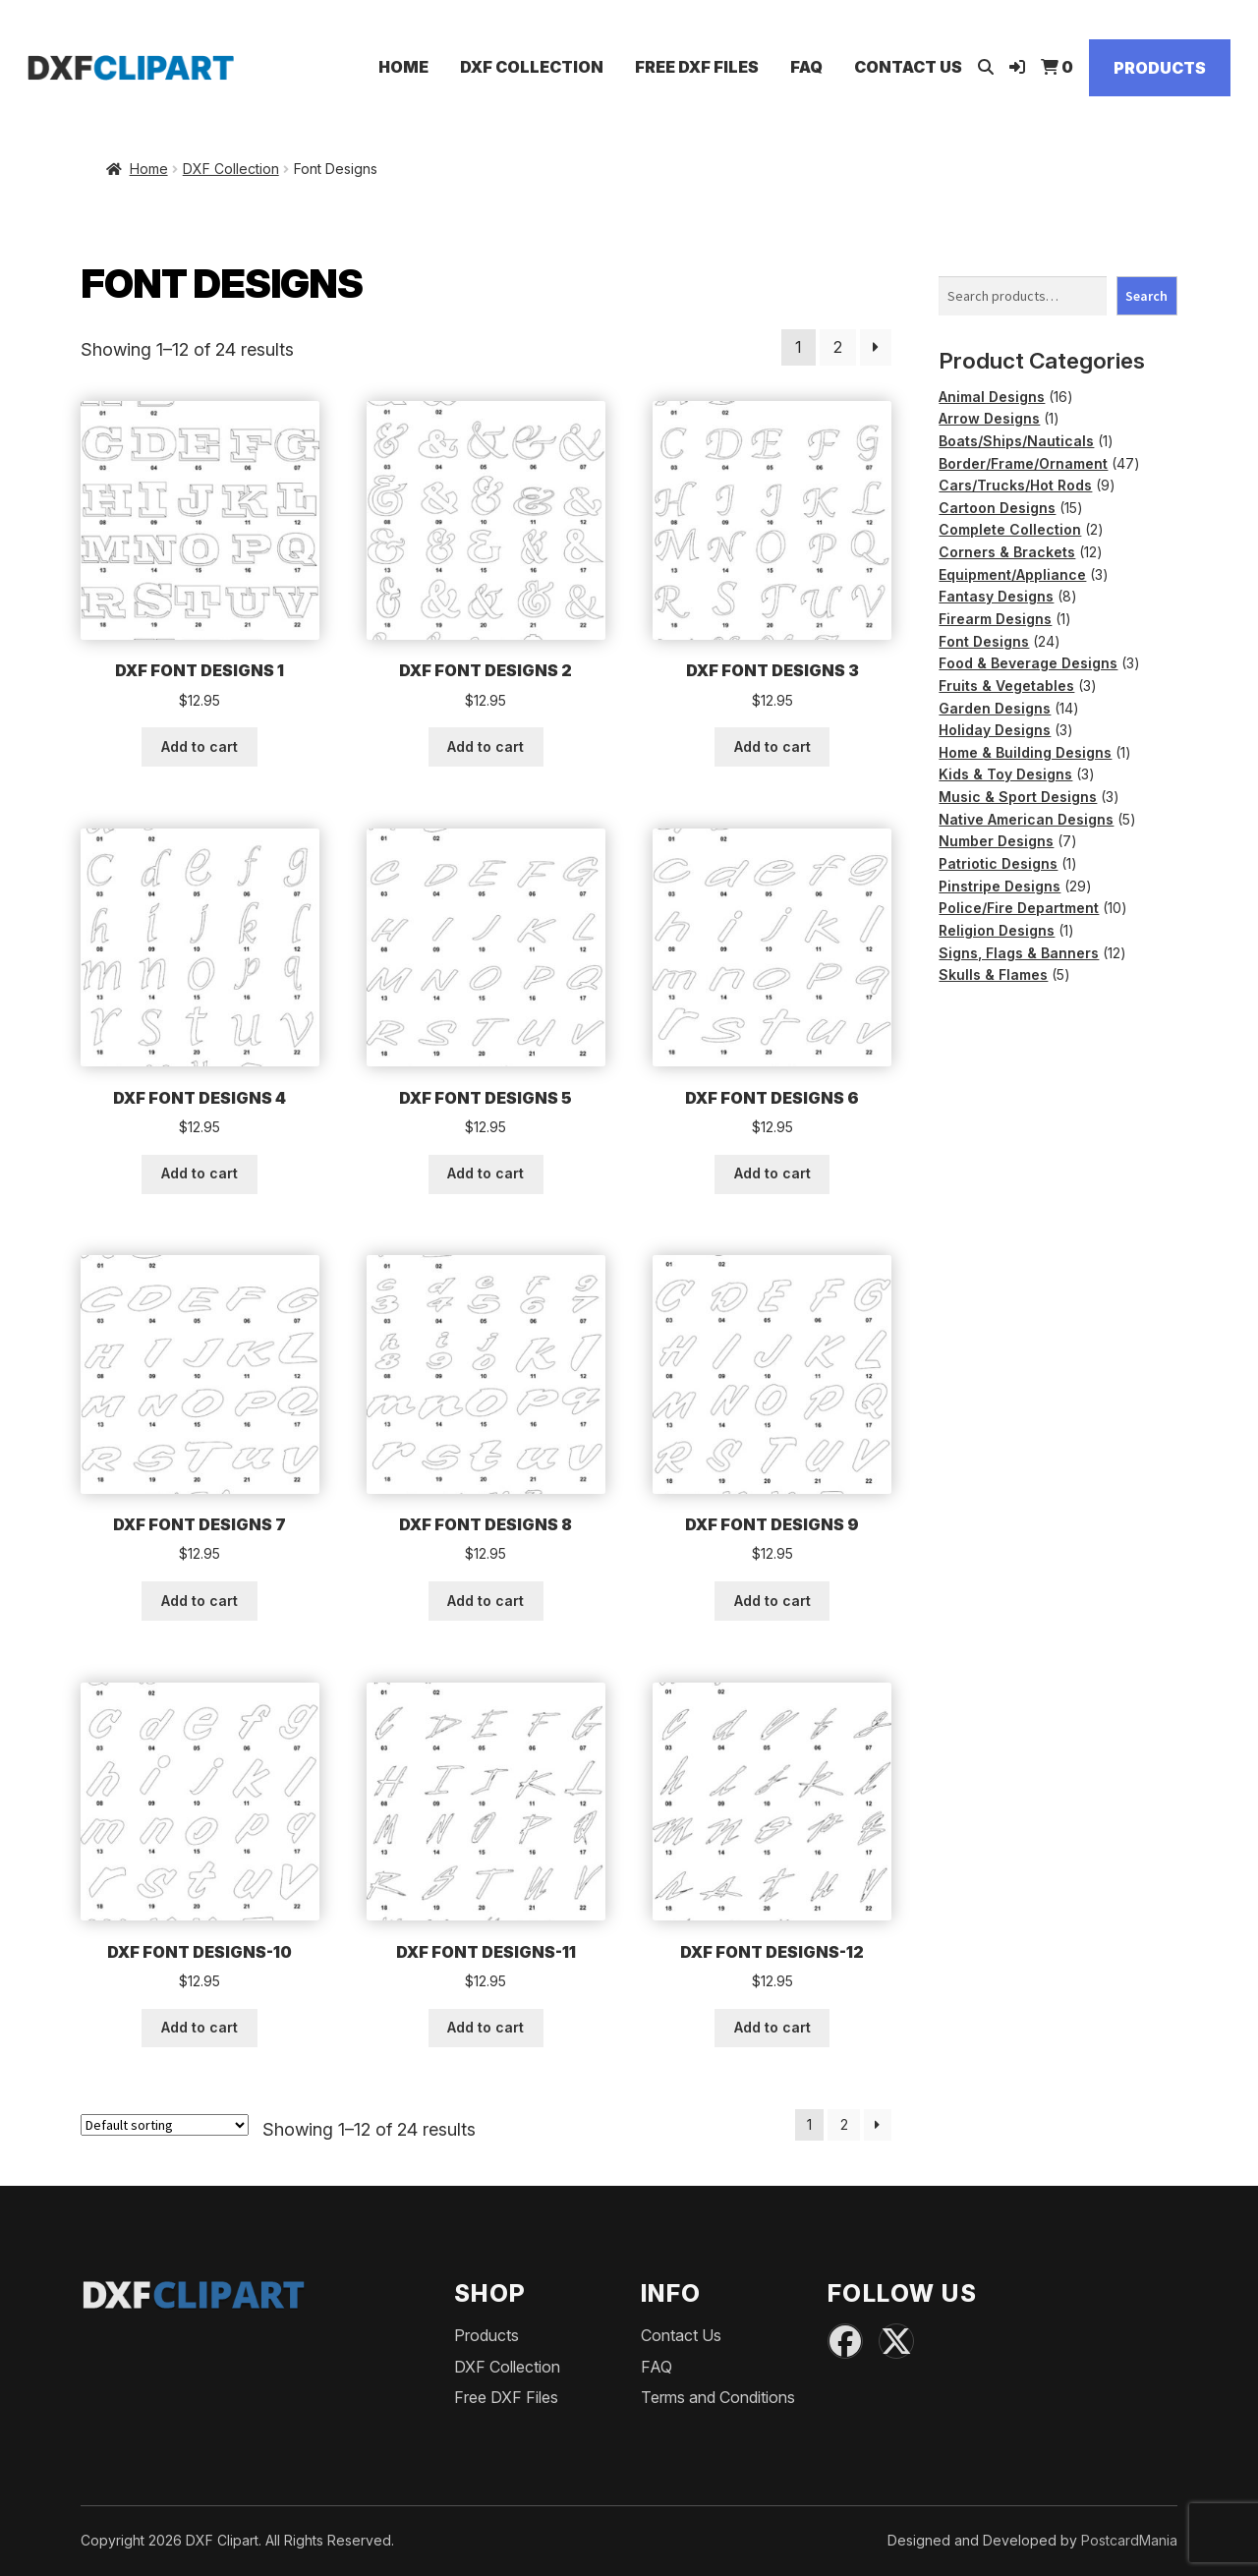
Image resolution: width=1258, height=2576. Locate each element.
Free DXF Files (697, 67)
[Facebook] (845, 2341)
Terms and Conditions (718, 2397)
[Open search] (986, 67)
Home (403, 67)
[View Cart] (1057, 67)
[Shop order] (165, 2125)
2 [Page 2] (837, 347)
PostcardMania (1129, 2540)
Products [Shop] (1160, 68)
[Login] (1017, 67)
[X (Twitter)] (896, 2341)
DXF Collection (531, 67)
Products (486, 2335)
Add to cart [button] (199, 746)
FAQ (806, 67)
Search (1146, 296)
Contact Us (908, 67)
